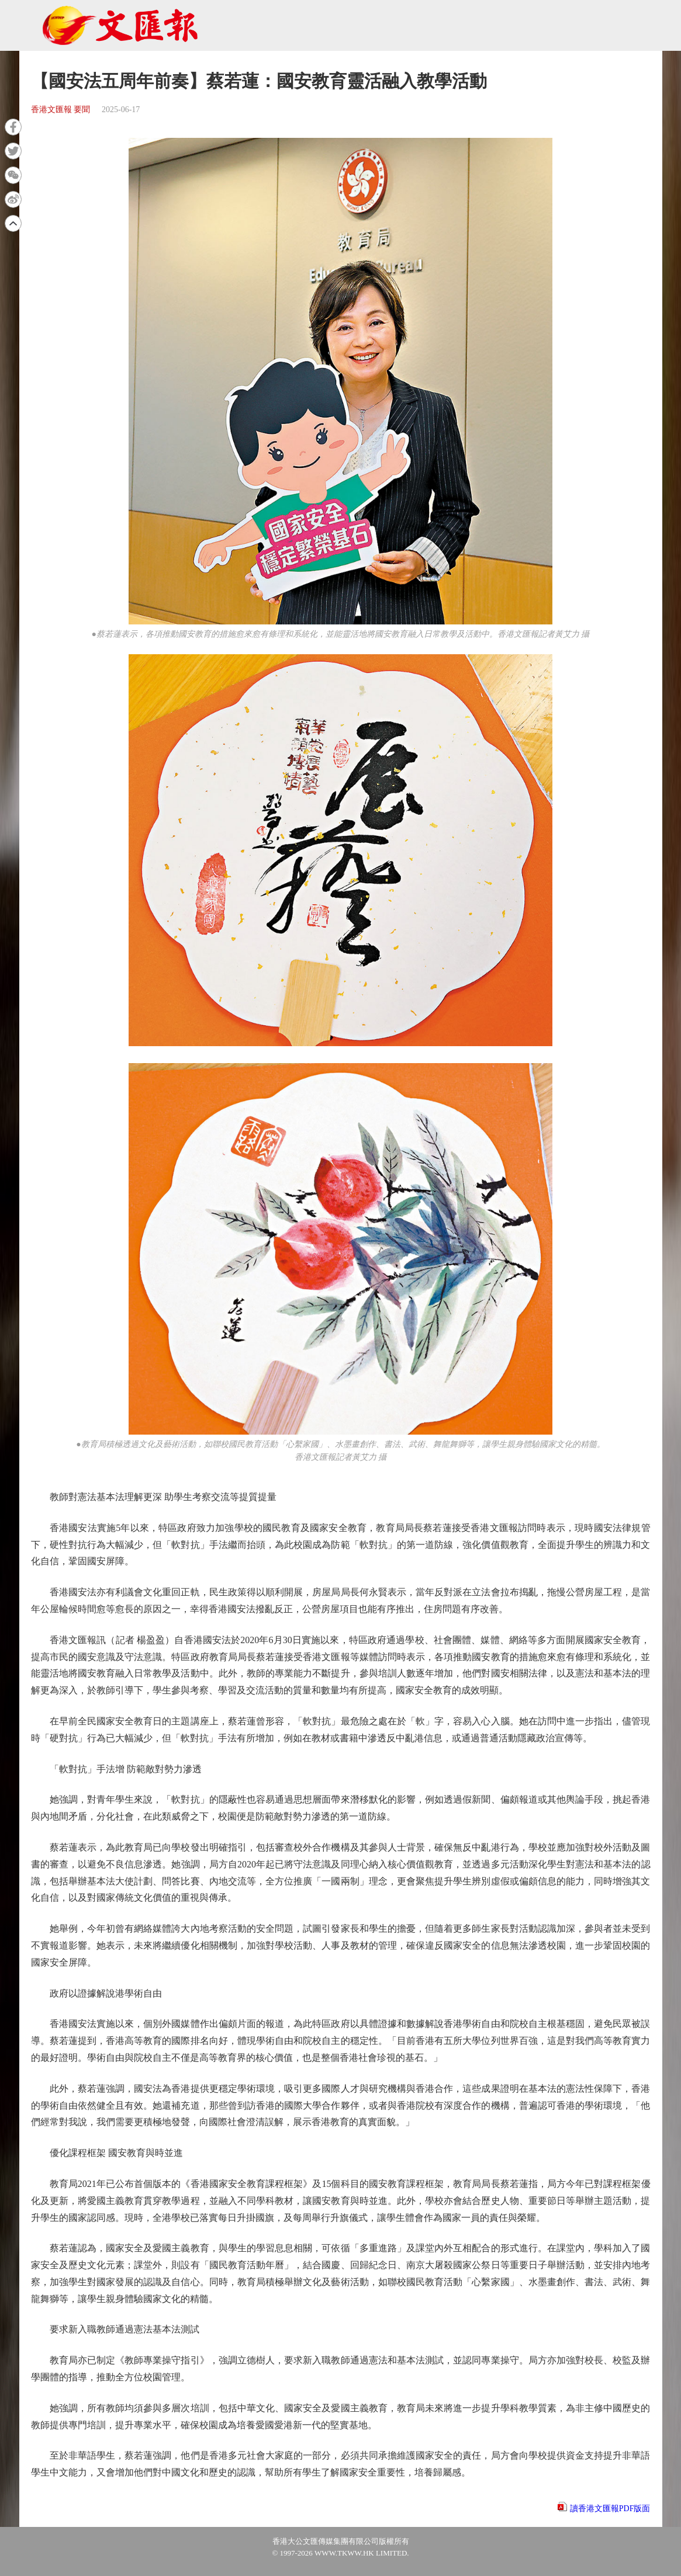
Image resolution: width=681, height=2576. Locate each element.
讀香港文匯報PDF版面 (610, 2508)
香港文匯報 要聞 (61, 109)
